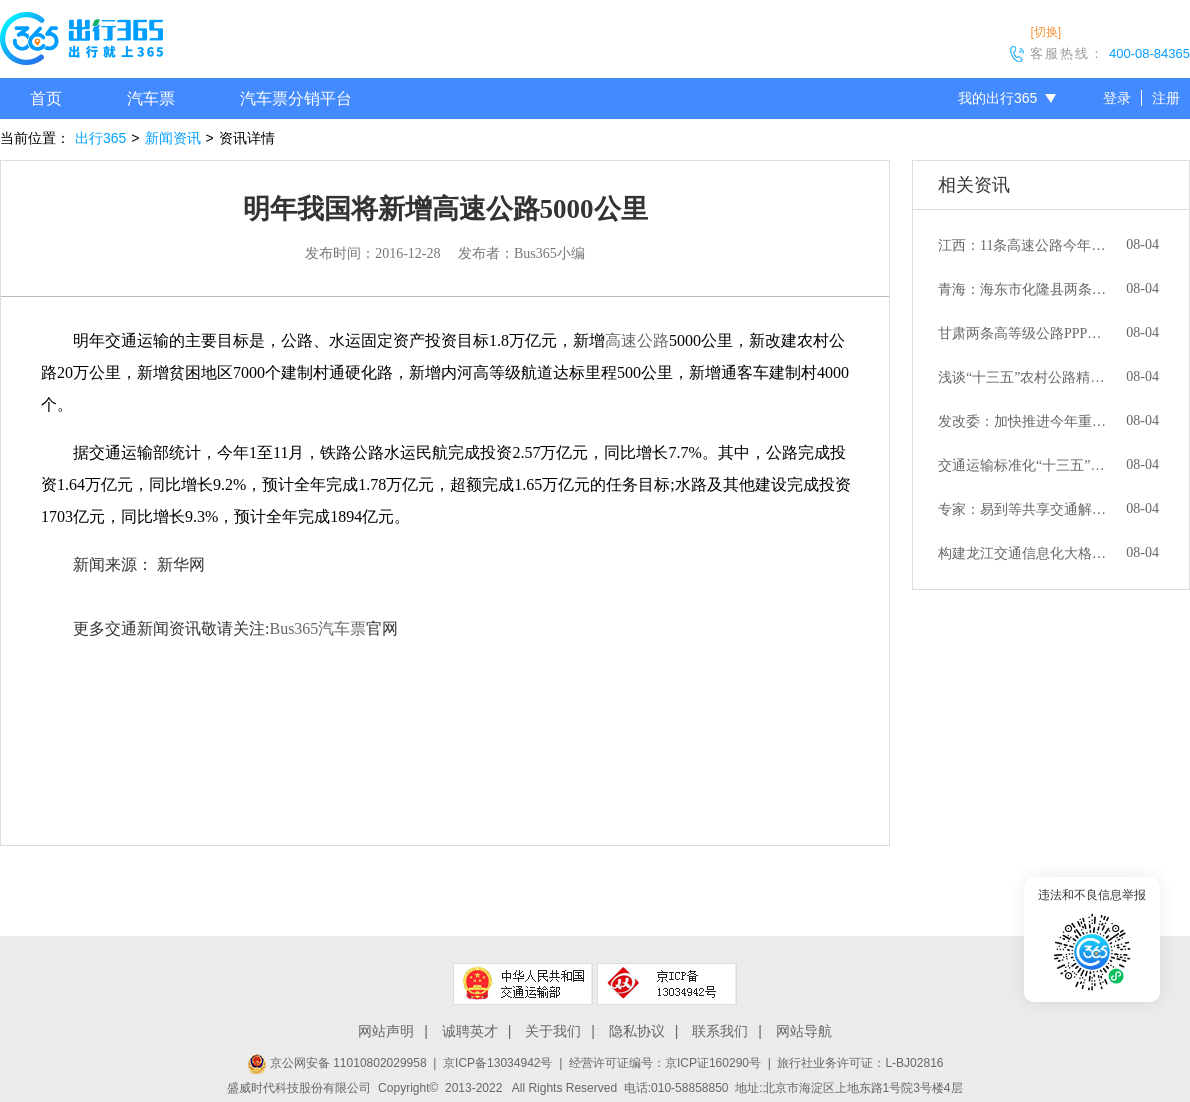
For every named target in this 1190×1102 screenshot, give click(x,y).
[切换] (1045, 32)
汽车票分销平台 (296, 98)
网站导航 (804, 1031)
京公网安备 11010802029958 (337, 1063)
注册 (1166, 98)
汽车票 (151, 98)
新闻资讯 (173, 138)
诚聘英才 (470, 1031)
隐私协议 (637, 1031)
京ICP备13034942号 (497, 1063)
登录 (1117, 98)
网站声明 (386, 1031)
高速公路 (637, 340)
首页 (46, 98)
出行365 (100, 138)
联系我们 (720, 1031)
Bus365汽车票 (317, 628)
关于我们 (553, 1031)
